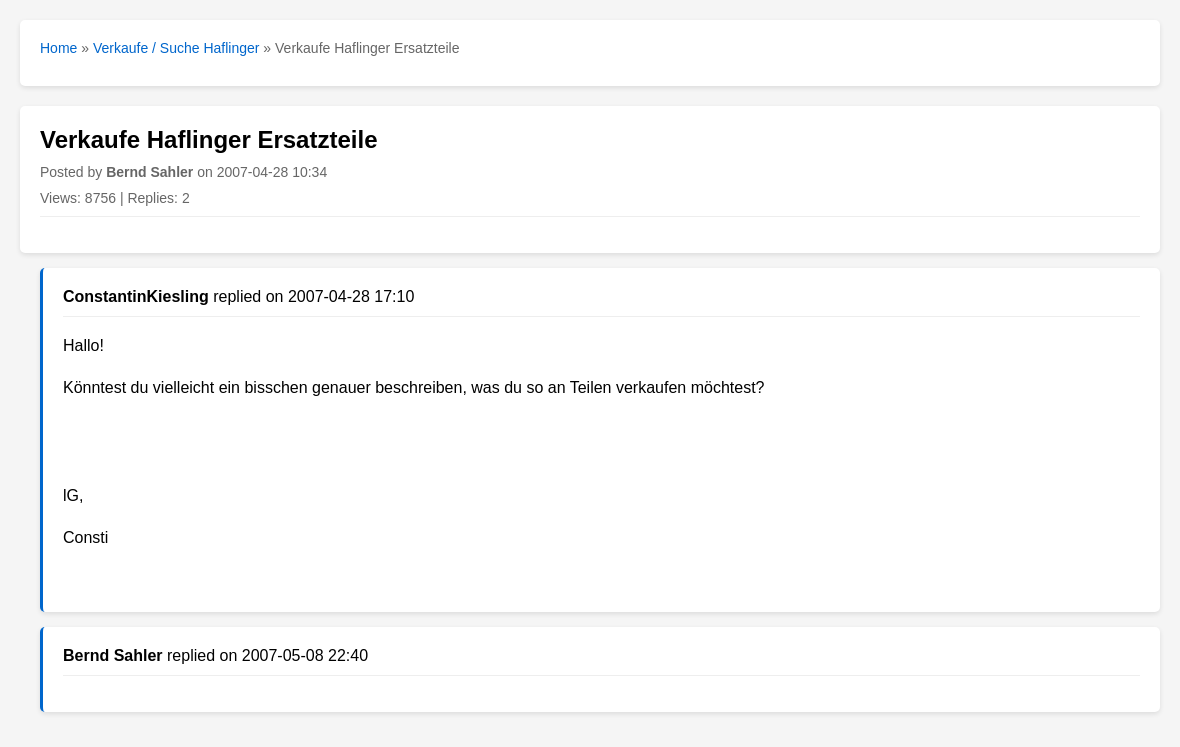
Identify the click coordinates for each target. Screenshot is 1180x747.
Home (58, 48)
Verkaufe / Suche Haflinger (176, 48)
